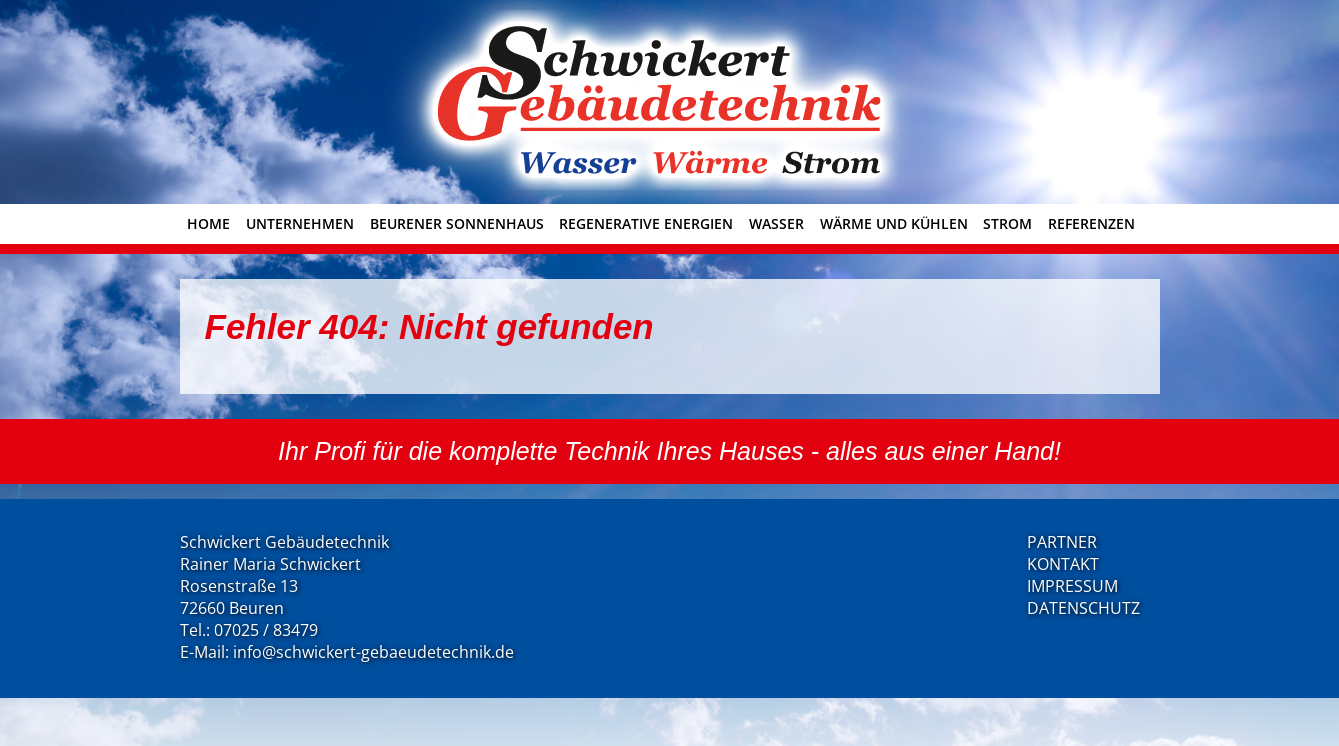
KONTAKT (1063, 564)
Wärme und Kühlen (894, 223)
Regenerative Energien (646, 223)
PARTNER (1062, 542)
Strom (1007, 223)
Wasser (776, 223)
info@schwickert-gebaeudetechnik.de (373, 652)
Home (208, 223)
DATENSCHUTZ (1083, 608)
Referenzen (1091, 223)
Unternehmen (300, 223)
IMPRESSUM (1072, 586)
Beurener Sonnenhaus (457, 223)
